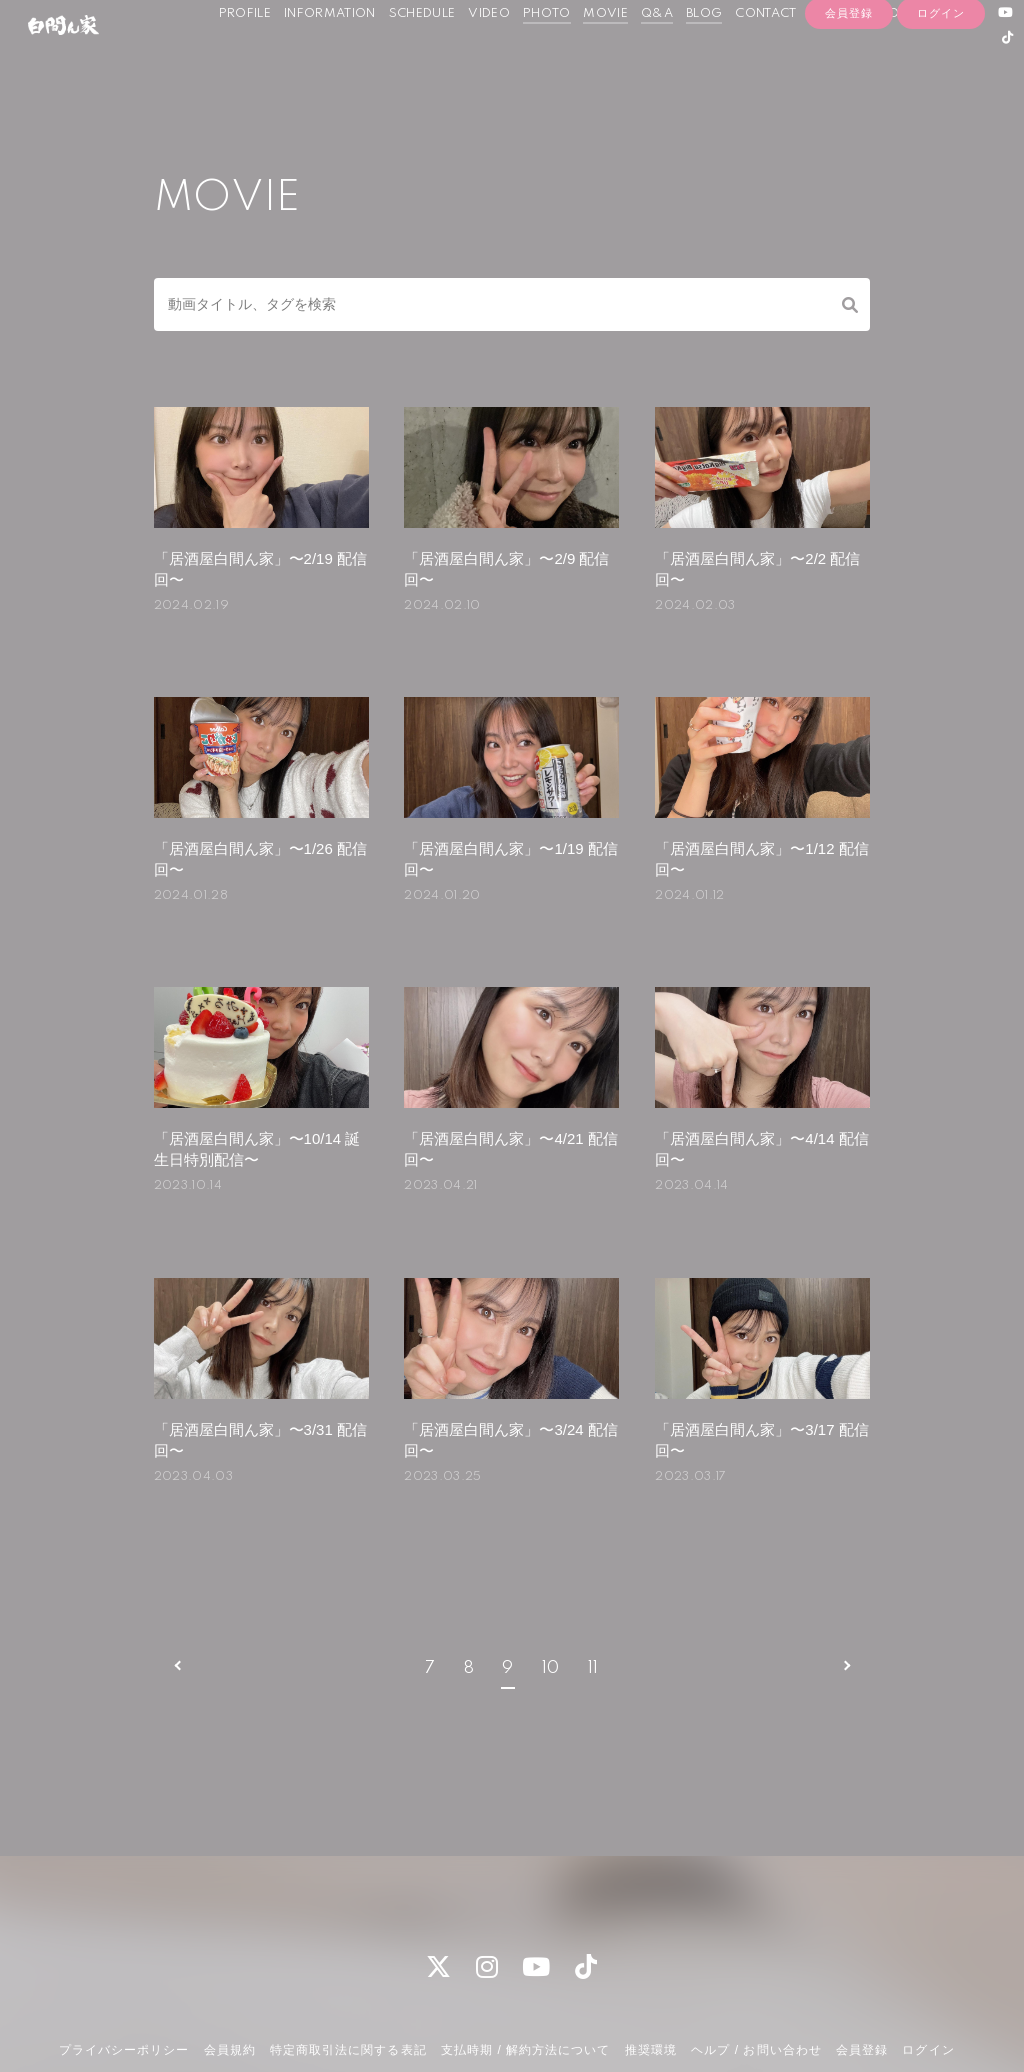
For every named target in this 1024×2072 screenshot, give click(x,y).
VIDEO (489, 58)
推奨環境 (651, 1966)
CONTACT (765, 58)
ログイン (941, 117)
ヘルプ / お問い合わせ (756, 1966)
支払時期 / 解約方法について (526, 1966)
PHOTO (546, 58)
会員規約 (230, 1966)
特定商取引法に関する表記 (348, 1966)
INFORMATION (330, 58)
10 (551, 1584)
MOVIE (605, 58)
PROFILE (244, 58)
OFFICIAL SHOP (858, 58)
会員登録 (849, 117)
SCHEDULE (421, 58)
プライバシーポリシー (124, 1966)
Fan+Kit (544, 2020)
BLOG (704, 58)
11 (593, 1584)
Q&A (657, 58)
